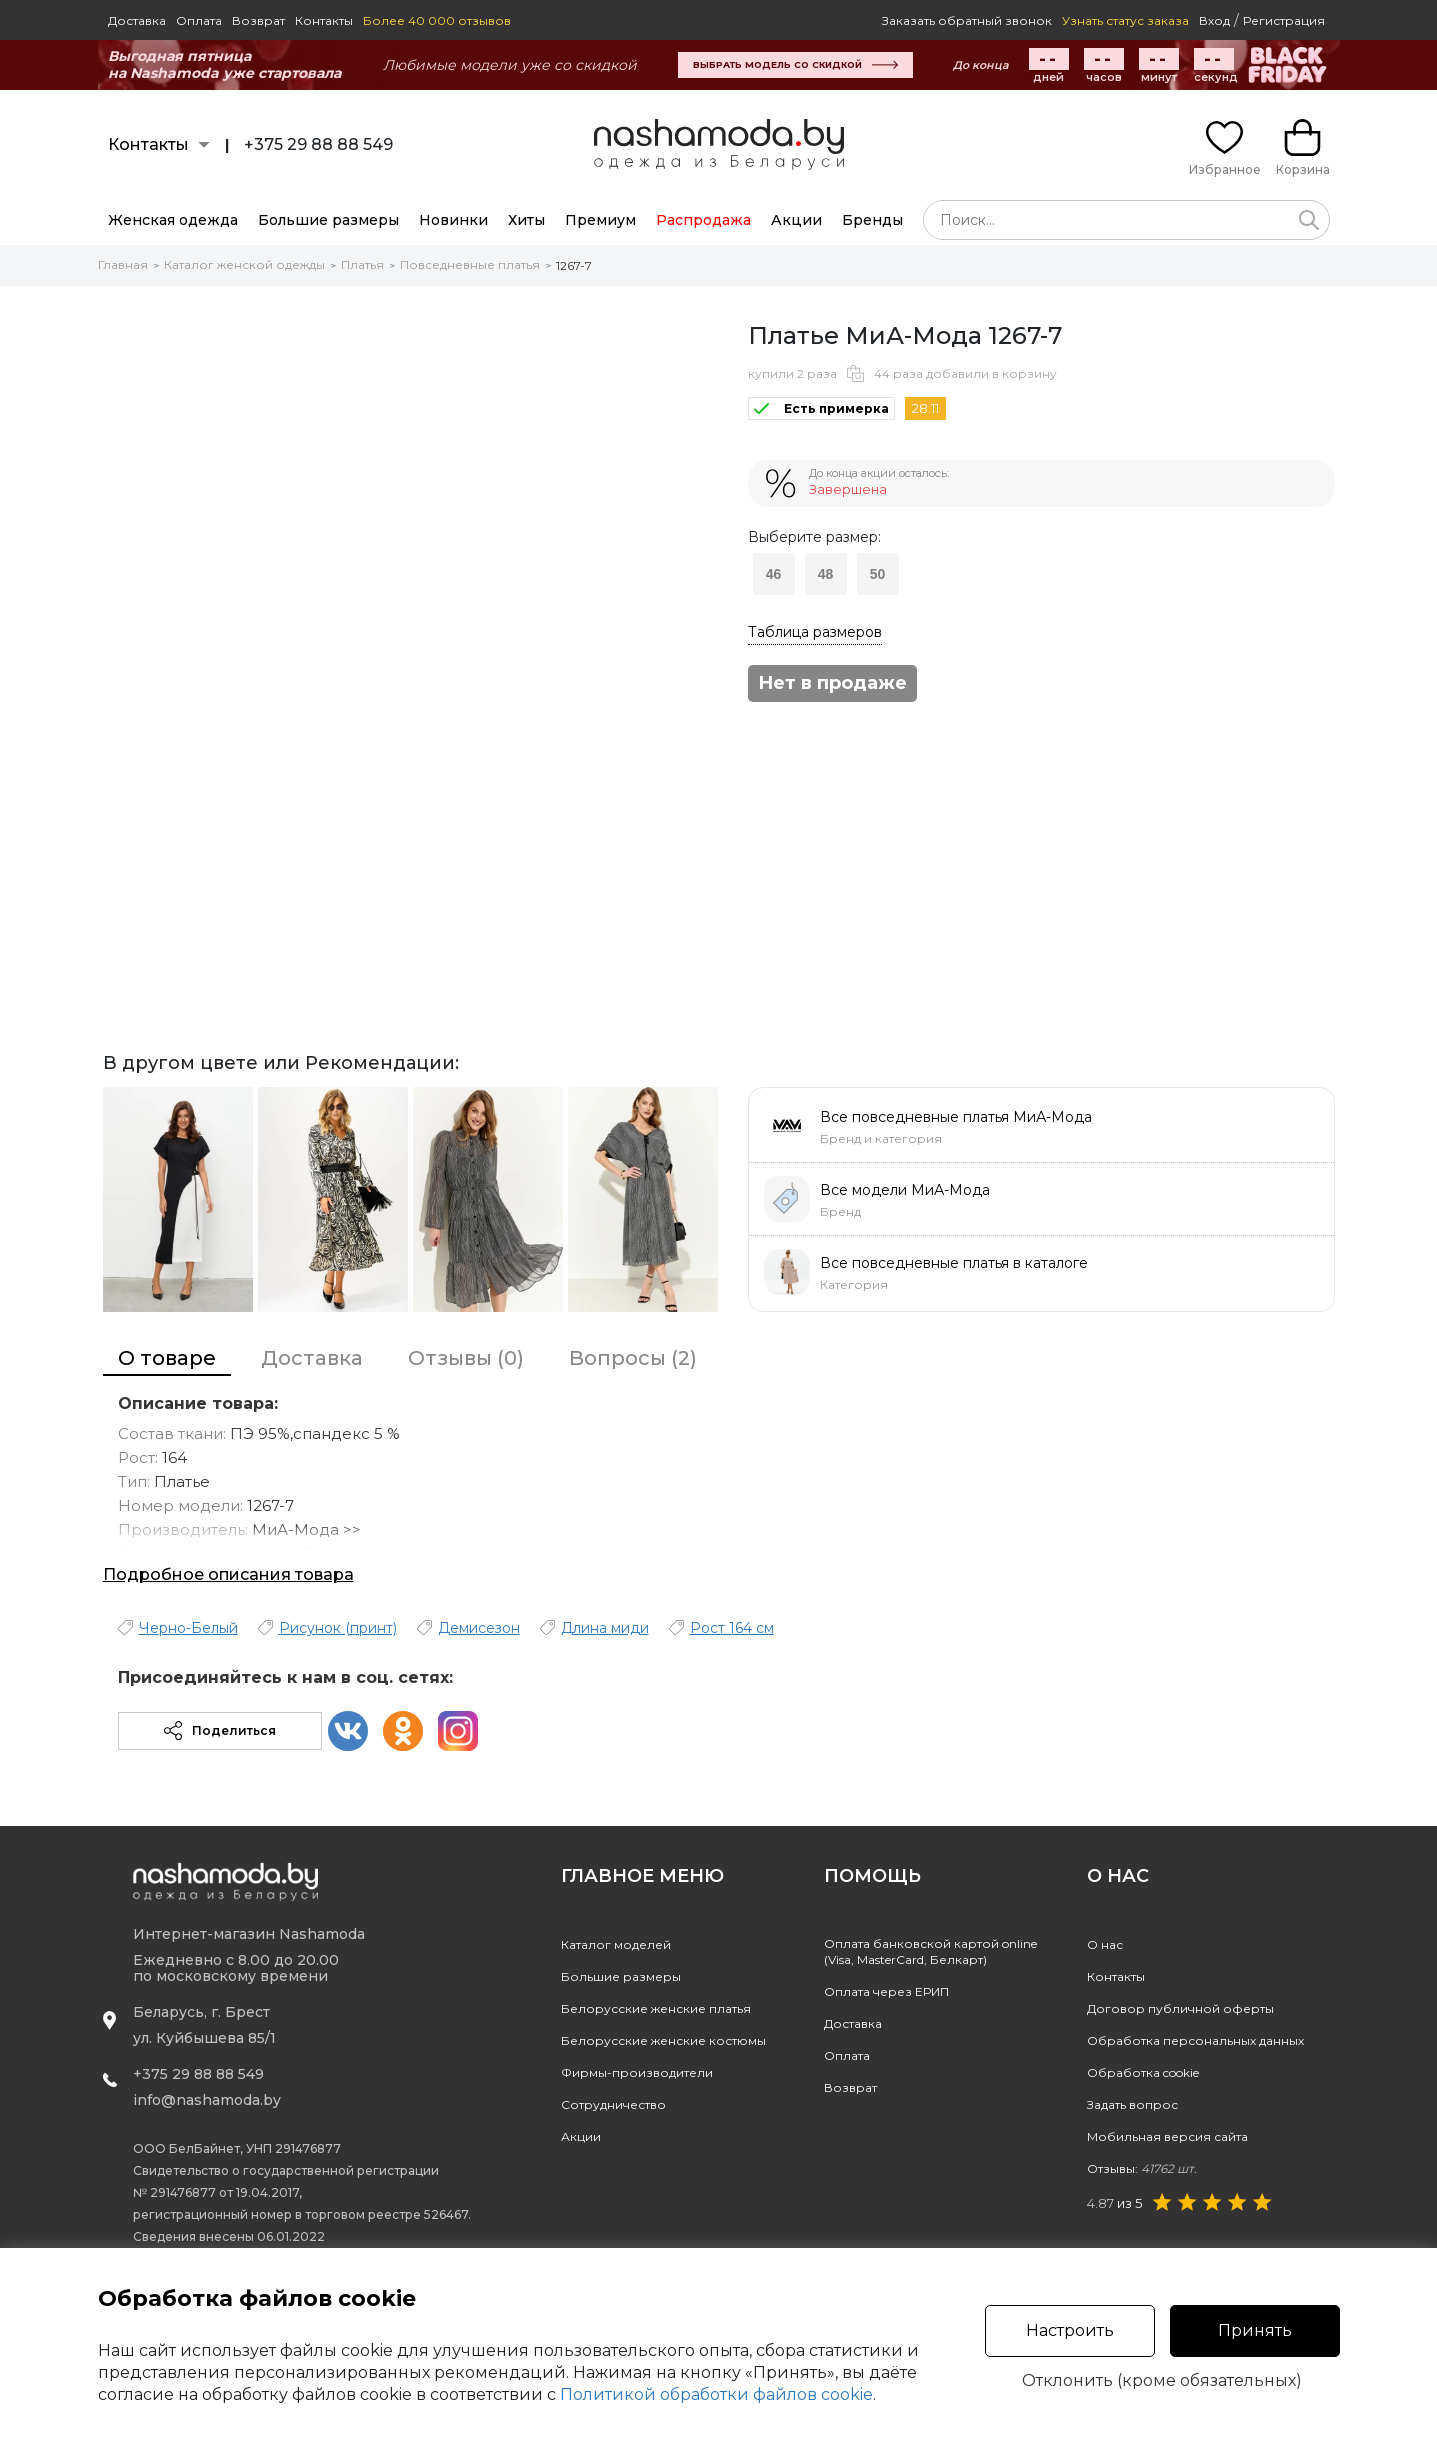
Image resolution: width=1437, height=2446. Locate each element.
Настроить (1070, 2330)
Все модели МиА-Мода (905, 1190)
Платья (362, 264)
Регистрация (1284, 20)
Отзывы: (1142, 2168)
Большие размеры (328, 220)
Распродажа (703, 220)
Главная (123, 264)
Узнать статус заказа (1125, 20)
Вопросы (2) (633, 1358)
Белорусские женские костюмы (663, 2040)
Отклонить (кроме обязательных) (1162, 2381)
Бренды (872, 220)
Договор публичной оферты (1180, 2008)
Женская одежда (173, 220)
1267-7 (574, 265)
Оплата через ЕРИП (886, 1991)
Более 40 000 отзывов (437, 20)
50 (878, 574)
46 (774, 574)
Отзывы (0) (466, 1358)
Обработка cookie (1143, 2072)
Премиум (600, 220)
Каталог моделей (616, 1944)
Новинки (453, 220)
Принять (1255, 2330)
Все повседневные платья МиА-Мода (956, 1117)
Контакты (324, 20)
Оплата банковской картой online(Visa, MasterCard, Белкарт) (930, 1951)
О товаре (167, 1358)
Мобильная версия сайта (1167, 2136)
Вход (1214, 20)
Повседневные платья (470, 264)
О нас (1105, 1944)
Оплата (199, 20)
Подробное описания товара (228, 1574)
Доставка (137, 20)
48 (826, 574)
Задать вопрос (1132, 2104)
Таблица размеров (815, 632)
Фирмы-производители (637, 2072)
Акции (796, 220)
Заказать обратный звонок (967, 20)
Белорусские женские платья (656, 2008)
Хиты (526, 220)
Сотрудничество (613, 2104)
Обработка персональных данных (1195, 2040)
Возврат (258, 20)
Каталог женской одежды (244, 264)
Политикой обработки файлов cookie (716, 2394)
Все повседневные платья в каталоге (954, 1263)
